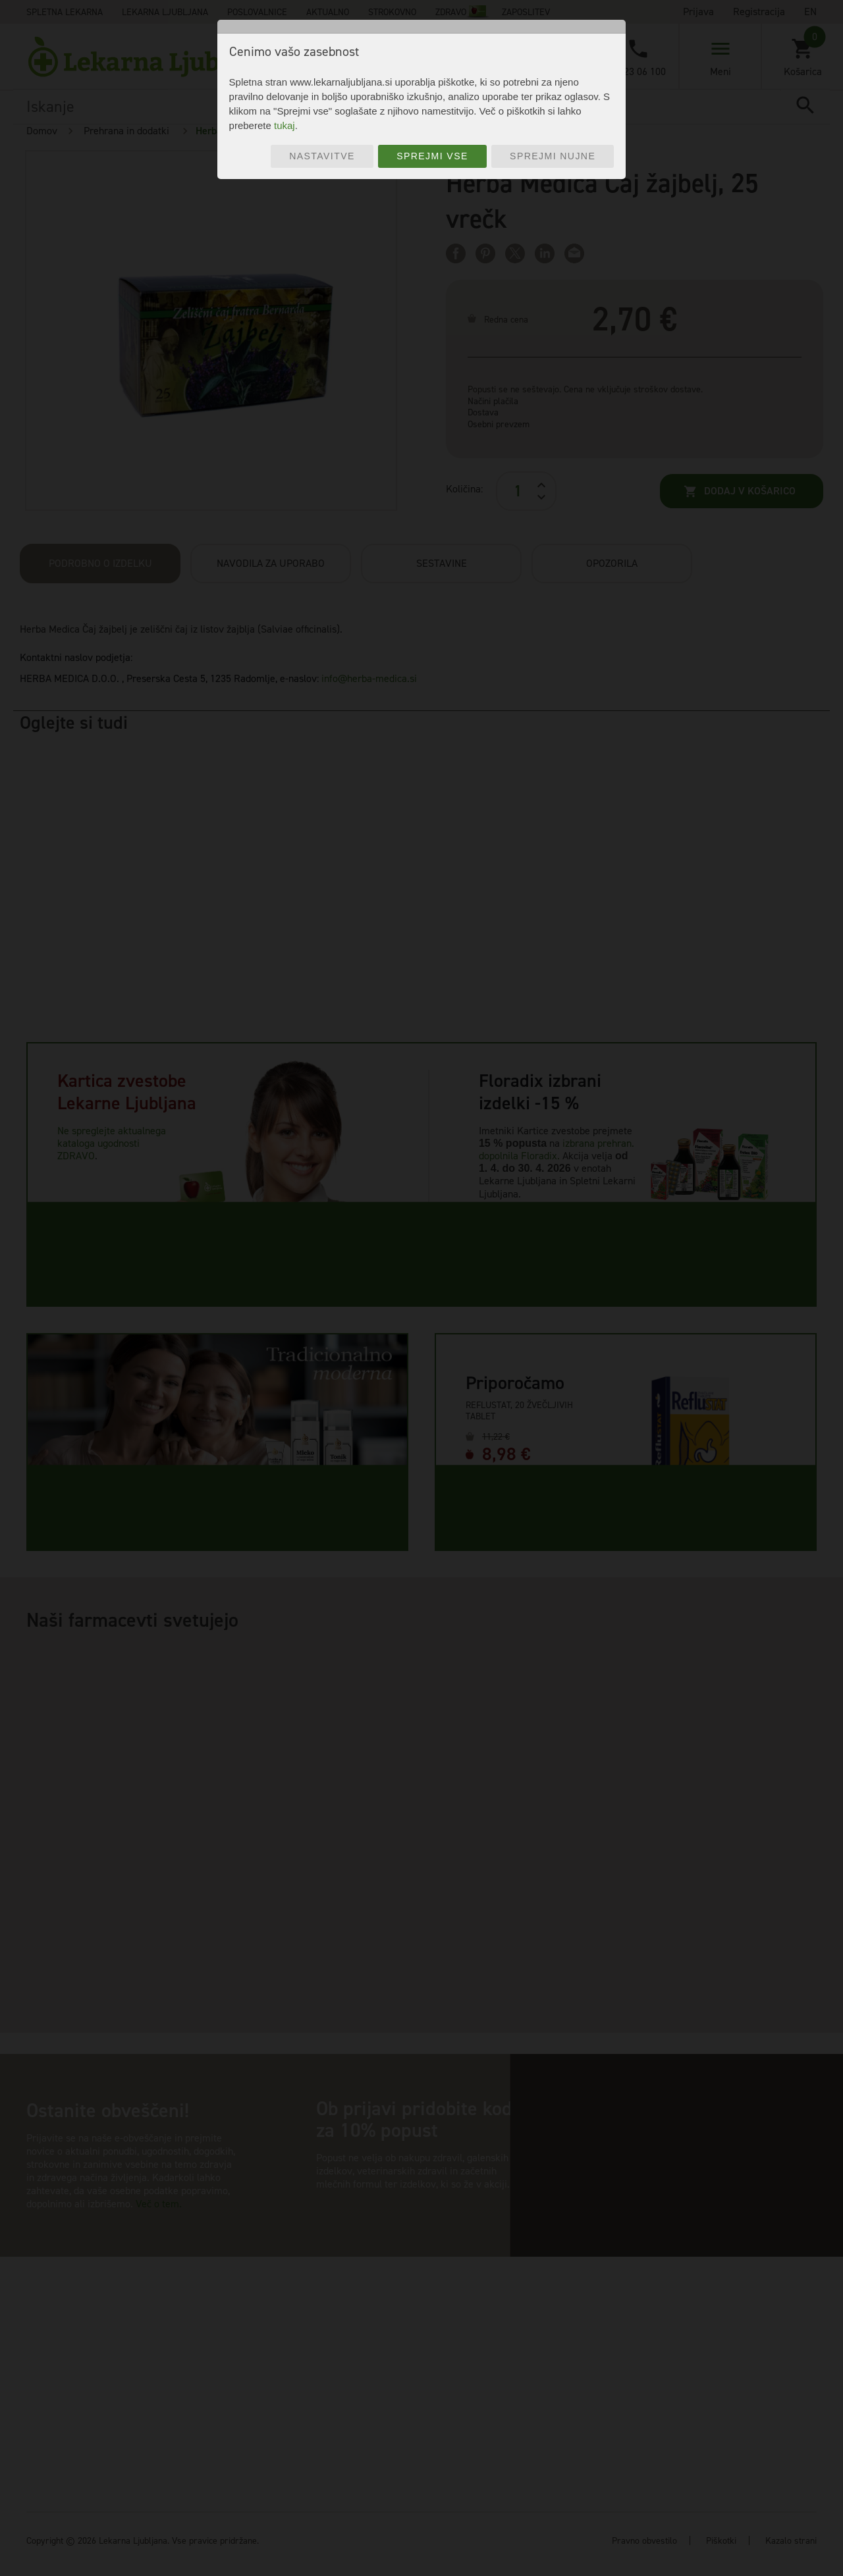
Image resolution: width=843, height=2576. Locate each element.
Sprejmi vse (432, 156)
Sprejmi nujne (552, 156)
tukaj (284, 125)
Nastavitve (322, 156)
